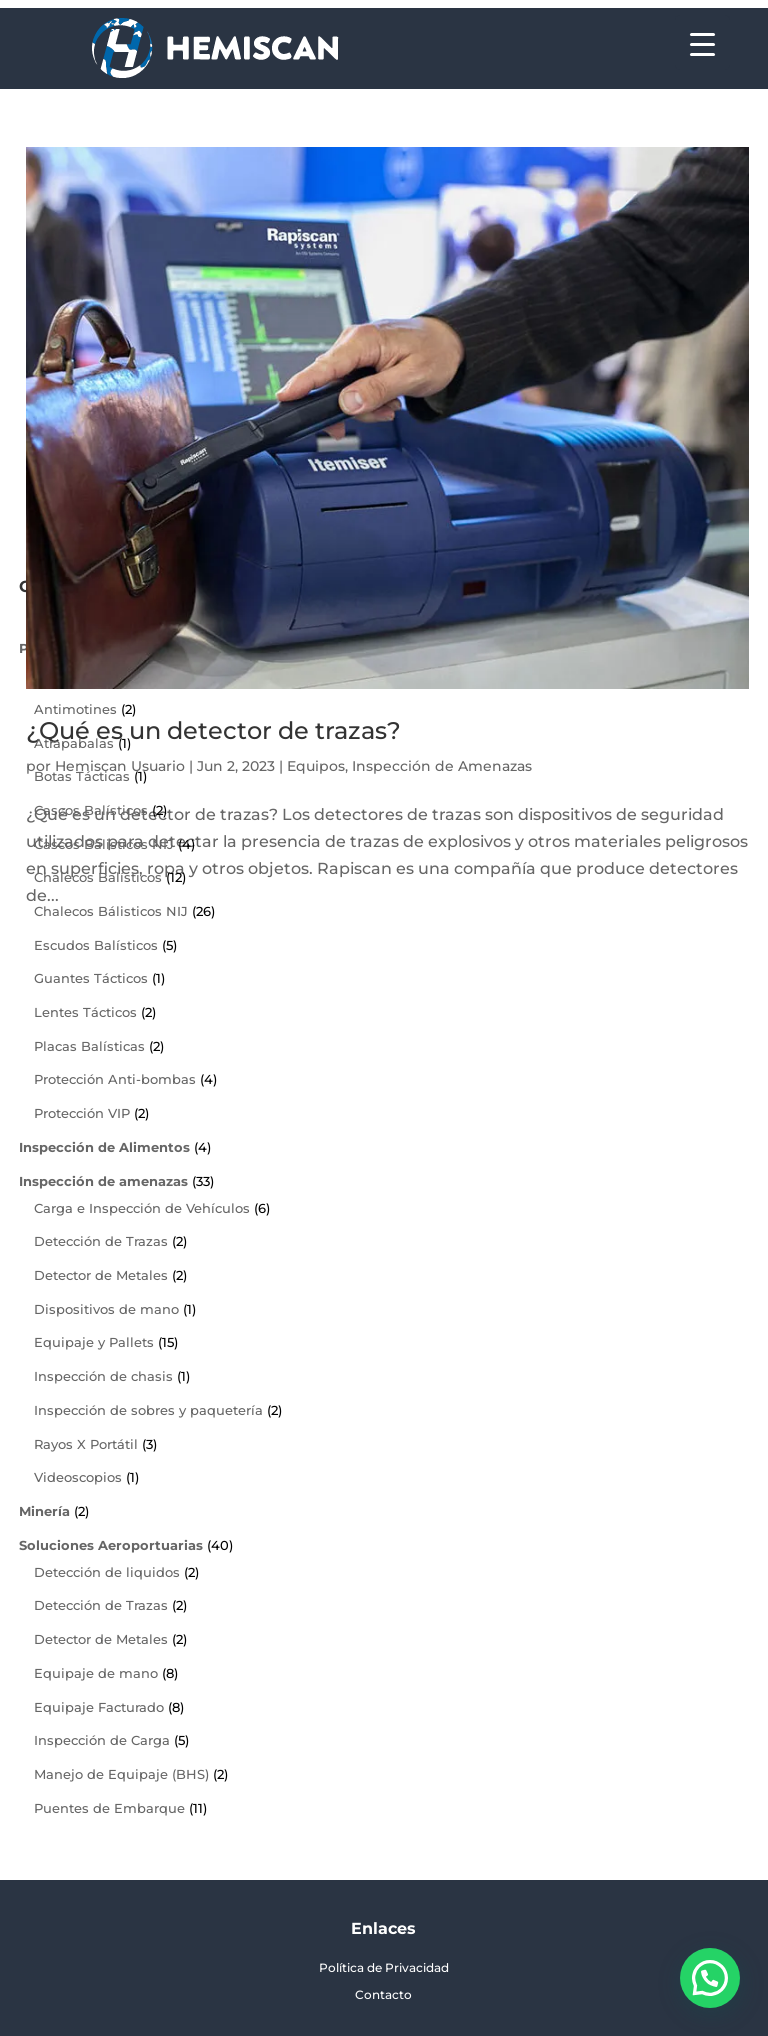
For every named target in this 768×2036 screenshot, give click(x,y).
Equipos (316, 766)
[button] (710, 1978)
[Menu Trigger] (702, 42)
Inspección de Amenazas (442, 766)
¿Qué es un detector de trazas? (213, 730)
